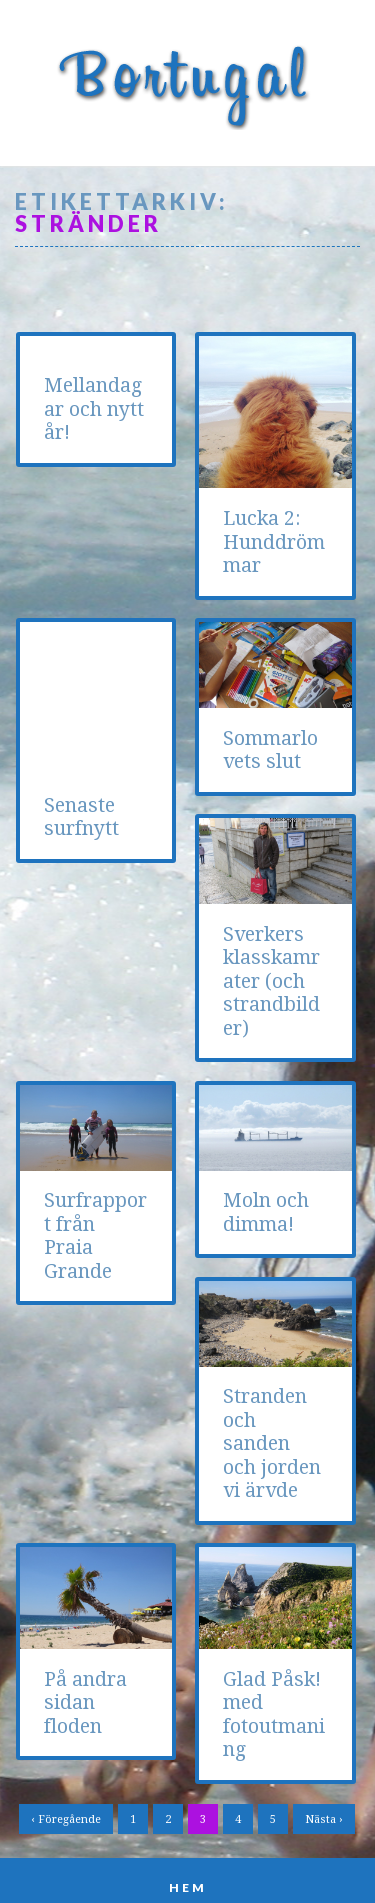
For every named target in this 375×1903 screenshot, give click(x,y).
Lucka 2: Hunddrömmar (274, 542)
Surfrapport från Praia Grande (274, 969)
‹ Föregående (66, 1765)
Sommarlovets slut (270, 750)
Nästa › (324, 1765)
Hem (188, 1832)
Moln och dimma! (266, 1189)
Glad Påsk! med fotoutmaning (274, 1659)
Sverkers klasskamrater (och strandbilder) (92, 981)
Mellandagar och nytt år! (94, 409)
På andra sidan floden (264, 1413)
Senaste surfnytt (81, 684)
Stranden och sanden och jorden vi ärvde (93, 1420)
